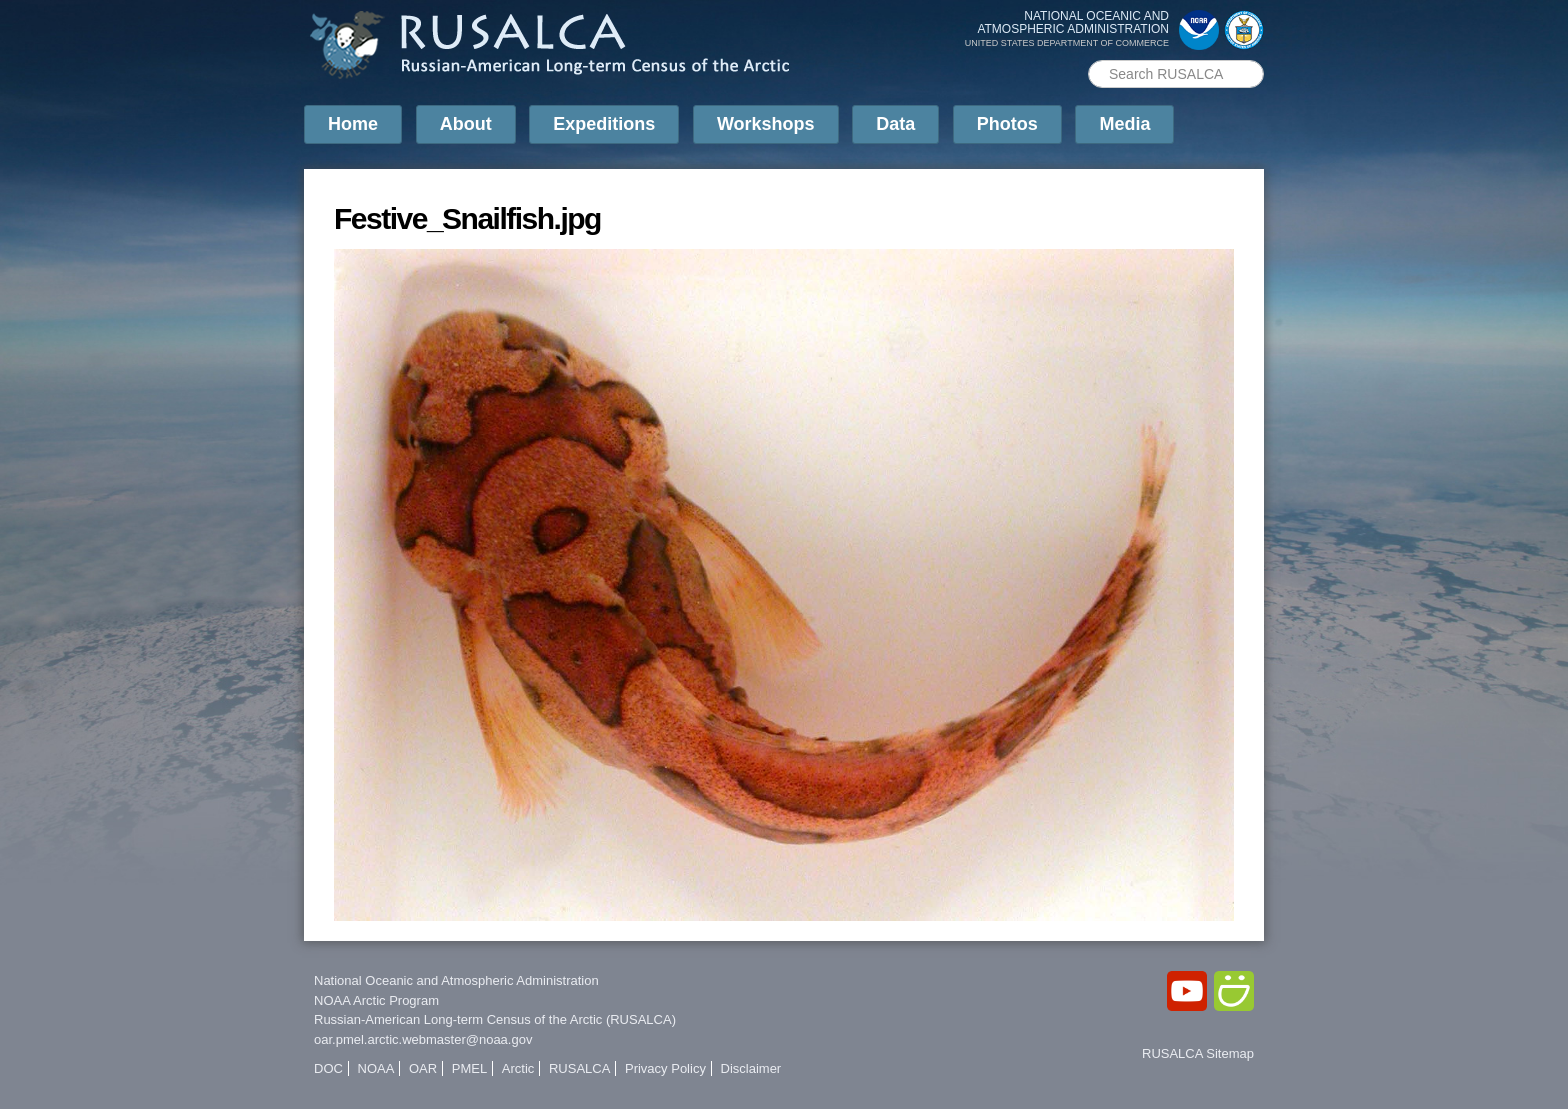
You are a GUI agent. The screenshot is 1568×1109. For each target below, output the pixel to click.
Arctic (518, 1068)
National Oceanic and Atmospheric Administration (456, 980)
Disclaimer (751, 1068)
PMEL (469, 1068)
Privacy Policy (665, 1068)
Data (895, 124)
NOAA (376, 1068)
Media (1124, 124)
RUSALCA (579, 1068)
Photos (1007, 124)
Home (353, 124)
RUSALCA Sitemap (1198, 1053)
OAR (423, 1068)
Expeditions (604, 124)
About (466, 124)
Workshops (766, 124)
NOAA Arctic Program (376, 1000)
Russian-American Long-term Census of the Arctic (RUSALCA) (495, 1019)
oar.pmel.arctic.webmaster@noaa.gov (423, 1039)
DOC (328, 1068)
